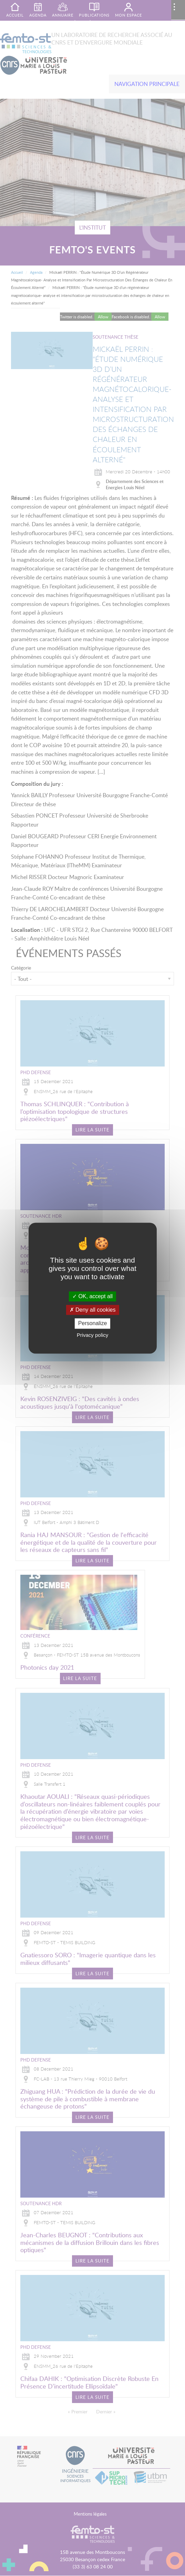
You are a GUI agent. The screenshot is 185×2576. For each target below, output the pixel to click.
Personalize (92, 1323)
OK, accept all (92, 1296)
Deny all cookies (93, 1310)
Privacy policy (93, 1335)
